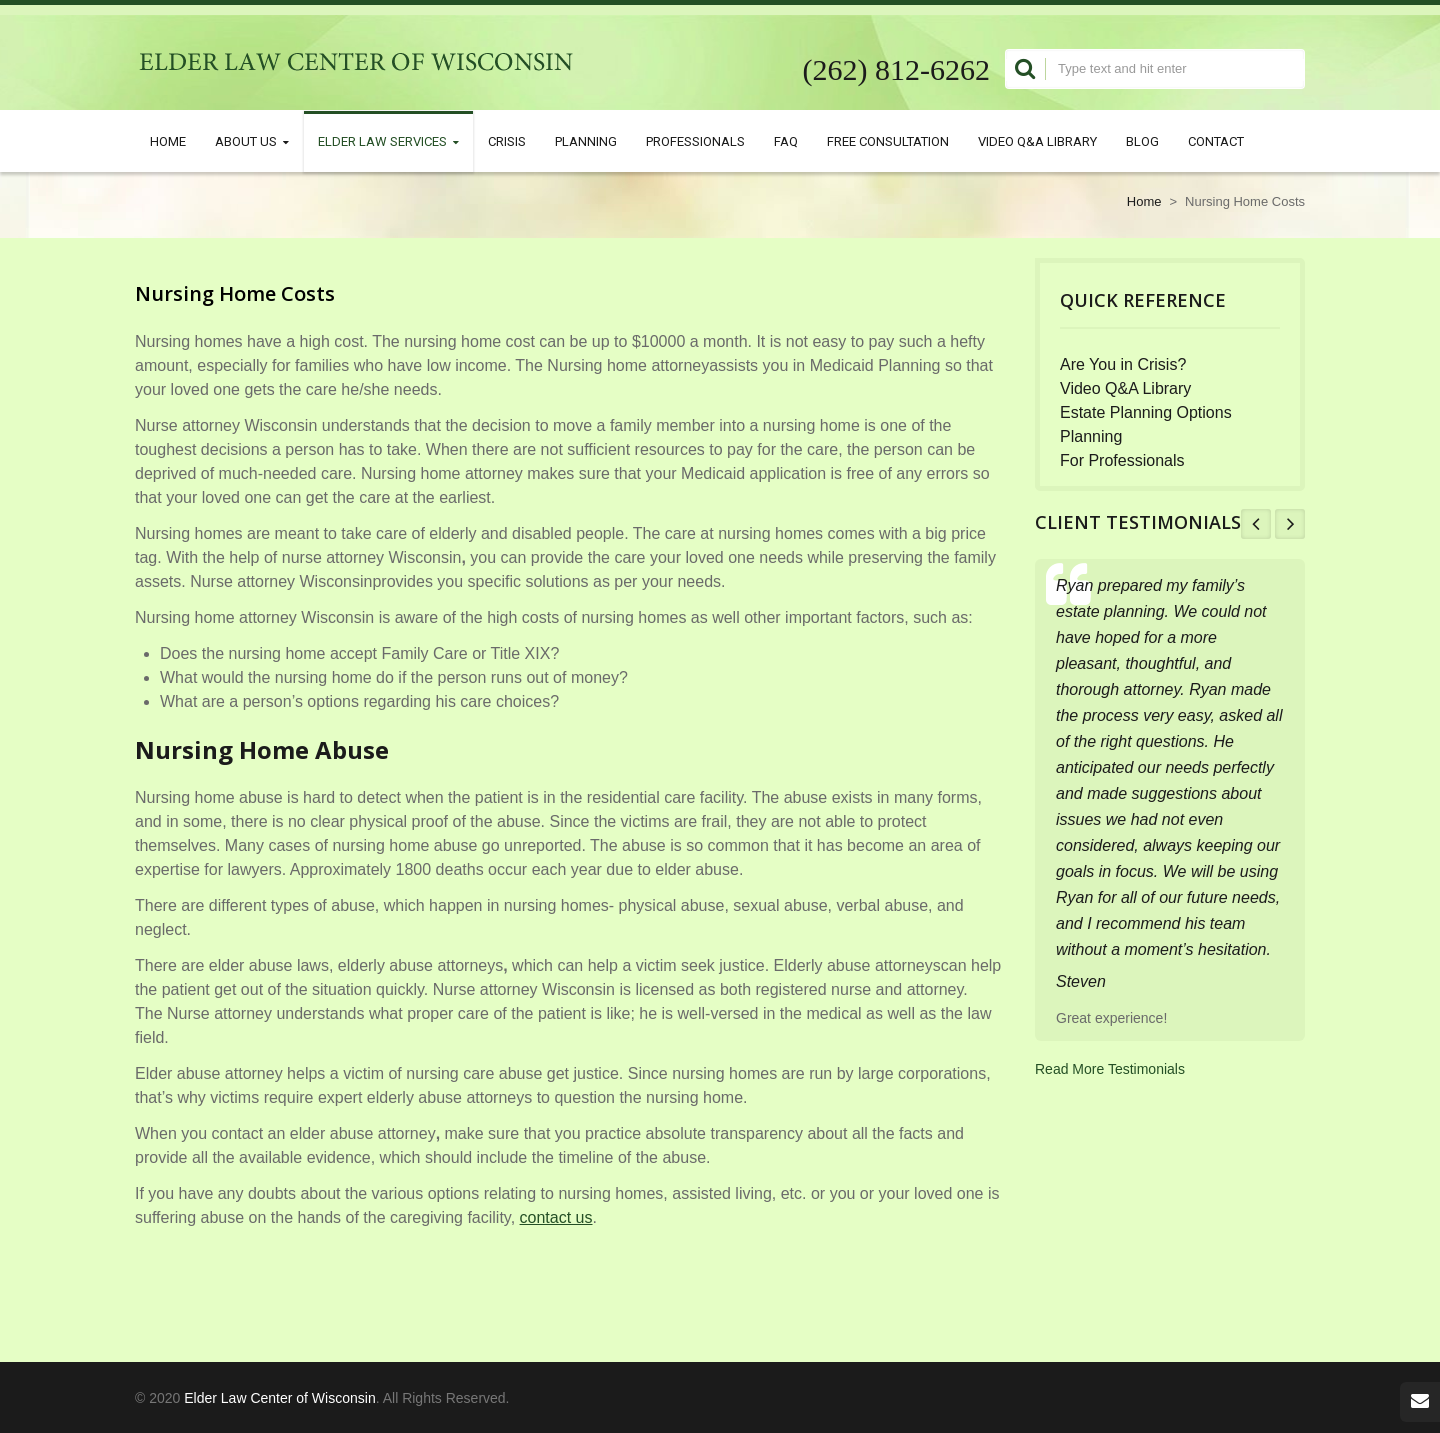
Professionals (695, 141)
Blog (1142, 141)
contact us (556, 1217)
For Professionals (1122, 460)
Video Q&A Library (1037, 141)
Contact (1216, 141)
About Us (252, 141)
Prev (1256, 524)
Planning (586, 141)
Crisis (507, 141)
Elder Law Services (388, 141)
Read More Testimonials (1110, 1069)
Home (168, 141)
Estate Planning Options (1146, 412)
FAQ (786, 141)
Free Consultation (888, 141)
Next (1290, 524)
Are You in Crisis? (1123, 364)
